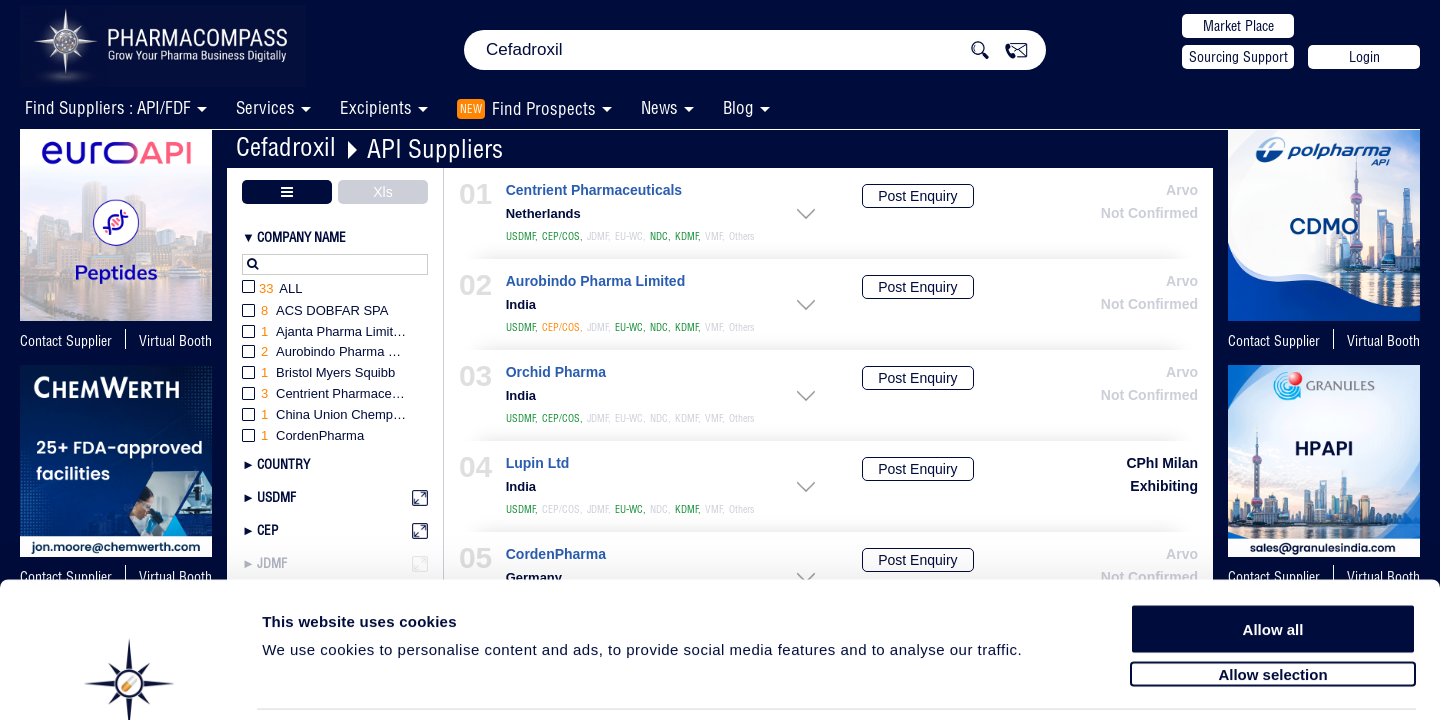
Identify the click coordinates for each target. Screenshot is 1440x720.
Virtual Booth (175, 341)
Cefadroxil (286, 146)
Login (1364, 57)
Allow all (1273, 552)
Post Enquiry (917, 196)
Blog (738, 107)
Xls (382, 192)
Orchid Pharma (556, 372)
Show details (1049, 681)
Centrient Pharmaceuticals (594, 190)
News (659, 107)
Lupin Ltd (538, 463)
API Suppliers (435, 148)
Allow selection (1272, 597)
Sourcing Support (1238, 57)
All (272, 289)
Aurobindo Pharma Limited (595, 281)
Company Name (301, 237)
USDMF (276, 497)
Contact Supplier (66, 341)
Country (283, 464)
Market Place (1238, 26)
